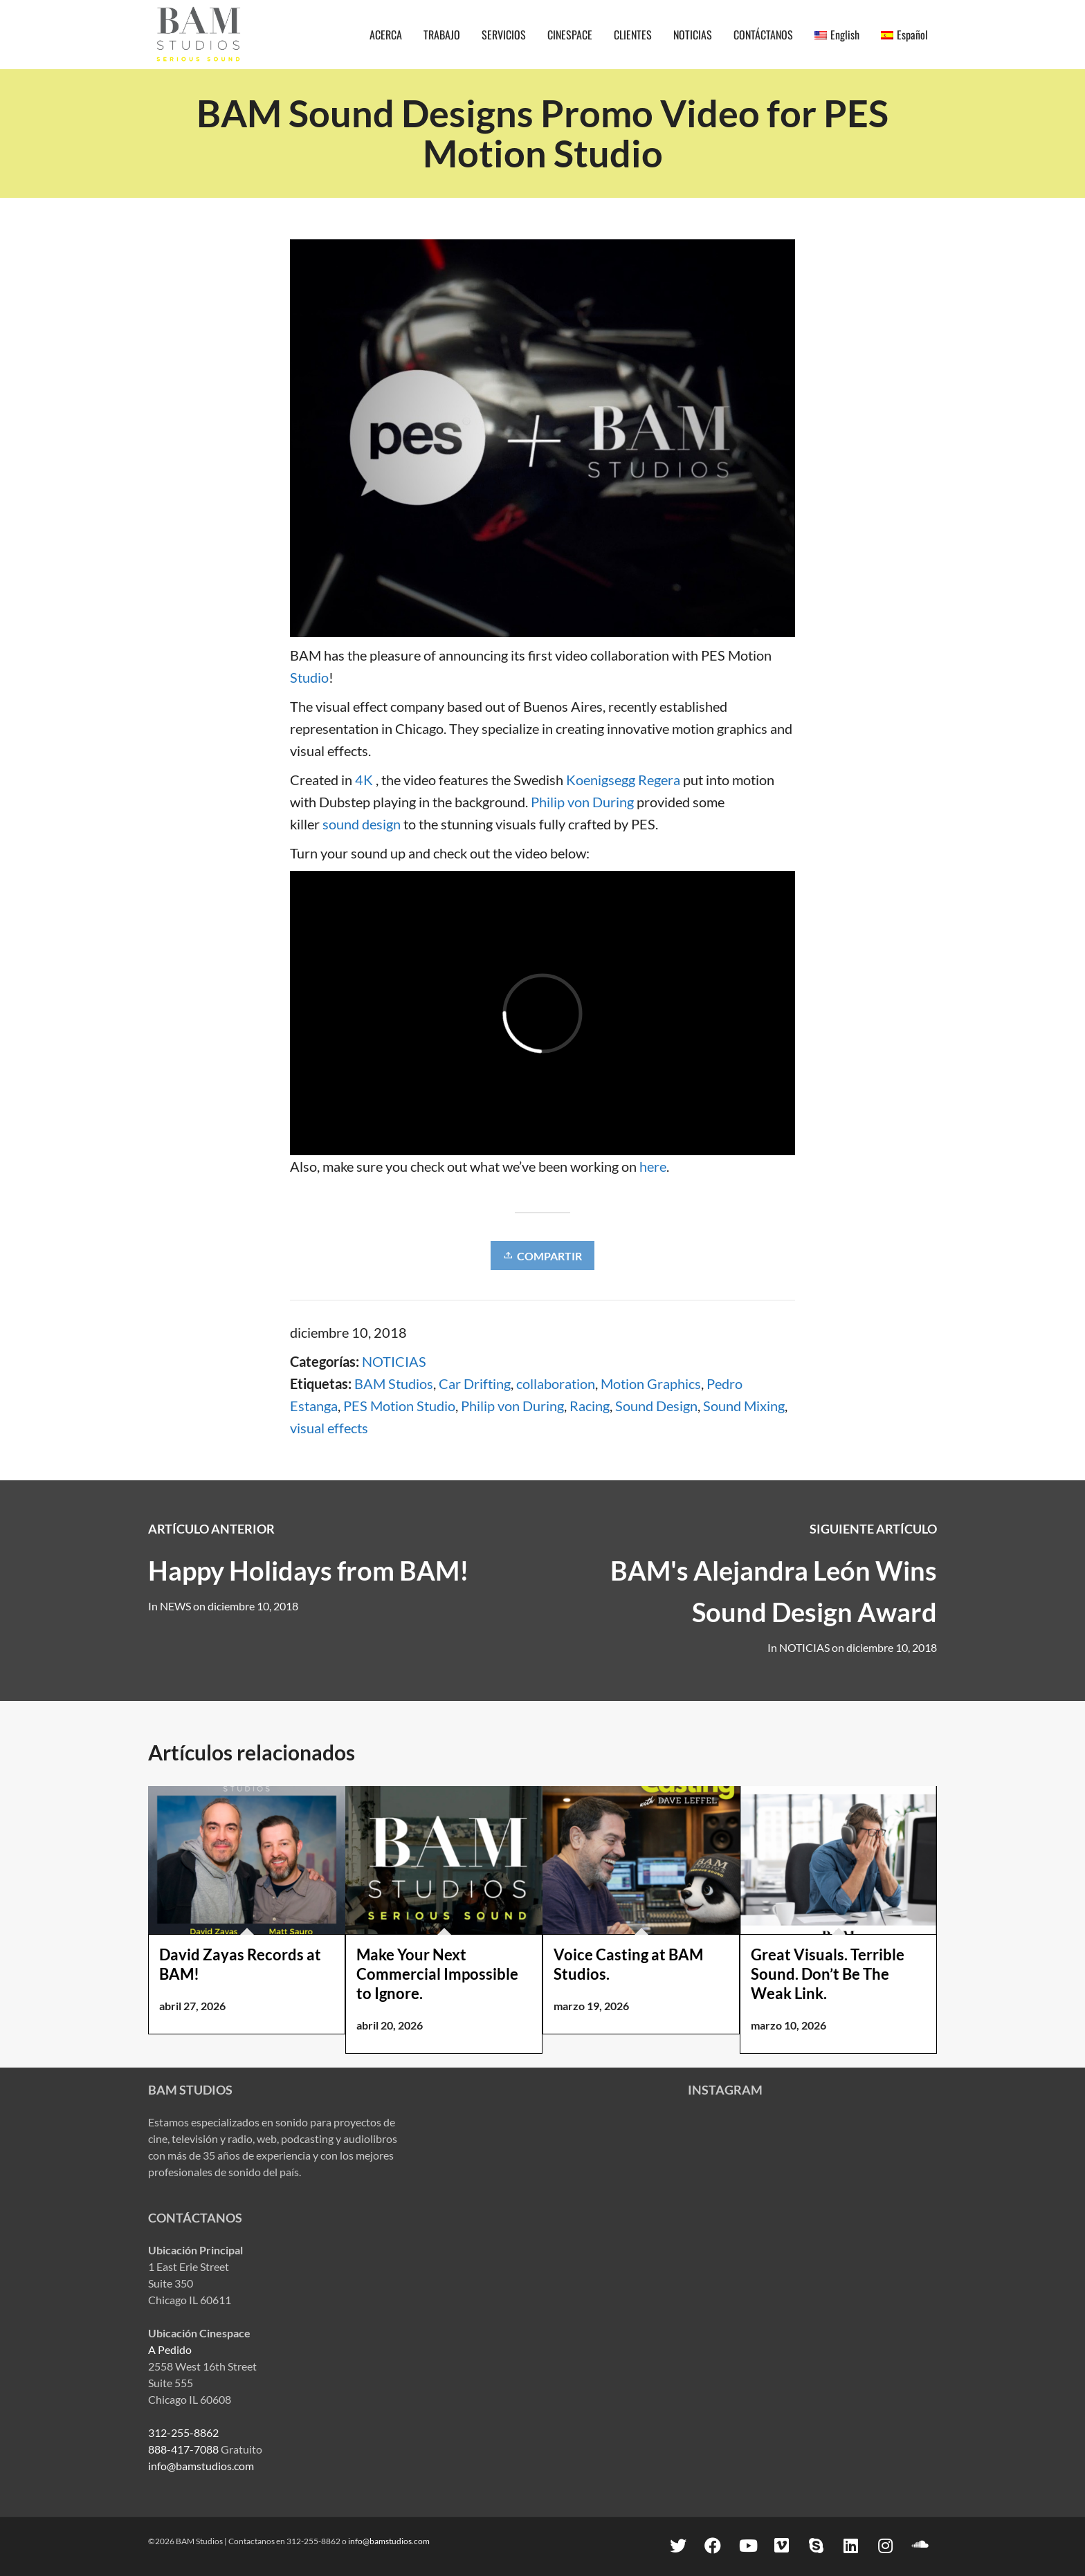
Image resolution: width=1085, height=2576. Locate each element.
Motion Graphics (651, 1383)
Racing (589, 1405)
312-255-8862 (183, 2432)
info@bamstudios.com (201, 2465)
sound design (361, 824)
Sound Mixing (744, 1405)
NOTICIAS (394, 1361)
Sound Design (656, 1405)
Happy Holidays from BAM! (308, 1570)
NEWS (175, 1605)
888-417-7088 (183, 2449)
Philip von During (582, 801)
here (652, 1166)
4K (364, 779)
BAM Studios (393, 1383)
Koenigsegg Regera (623, 779)
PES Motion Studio (399, 1405)
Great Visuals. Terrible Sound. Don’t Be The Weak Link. (827, 1974)
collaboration (555, 1383)
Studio (309, 677)
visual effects (329, 1427)
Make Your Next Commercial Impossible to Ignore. (437, 1974)
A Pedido (170, 2349)
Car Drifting (475, 1383)
